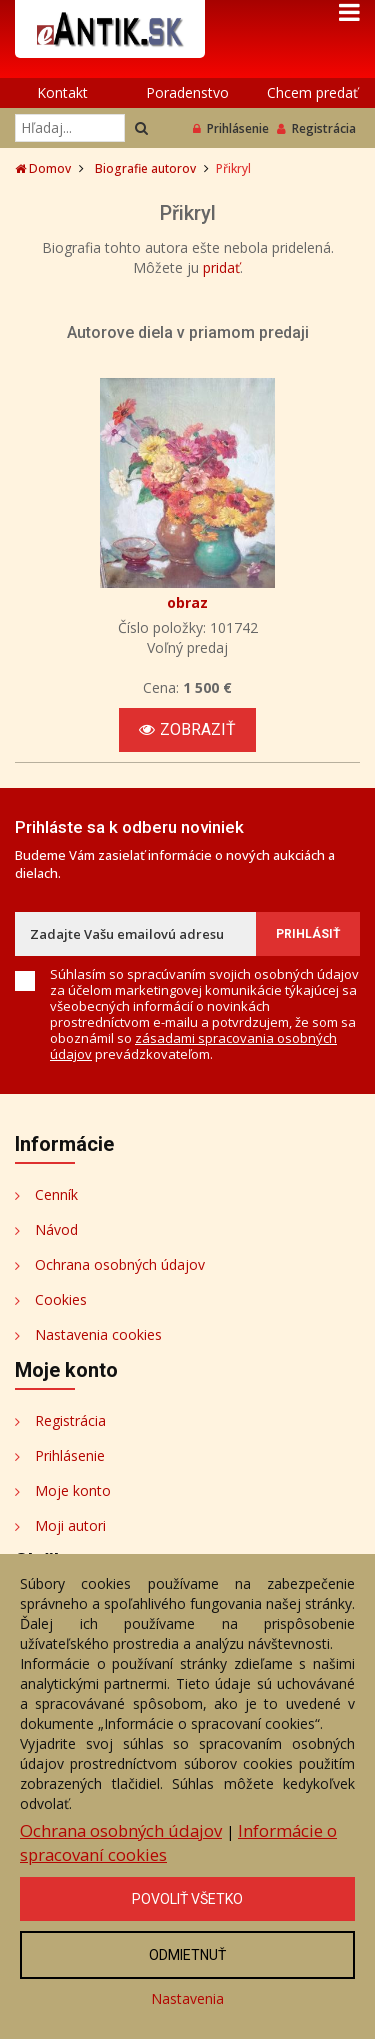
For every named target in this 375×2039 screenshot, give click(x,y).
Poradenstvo (187, 92)
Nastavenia (187, 1998)
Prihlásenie (231, 128)
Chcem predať (312, 92)
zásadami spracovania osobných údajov (193, 1046)
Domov (43, 168)
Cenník (56, 1194)
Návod (56, 1229)
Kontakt (62, 92)
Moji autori (70, 1525)
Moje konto (73, 1490)
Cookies (61, 1299)
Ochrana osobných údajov (120, 1264)
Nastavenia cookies (98, 1334)
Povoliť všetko (187, 1899)
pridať (221, 267)
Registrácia (316, 128)
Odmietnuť (187, 1955)
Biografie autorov (145, 168)
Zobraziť (187, 729)
